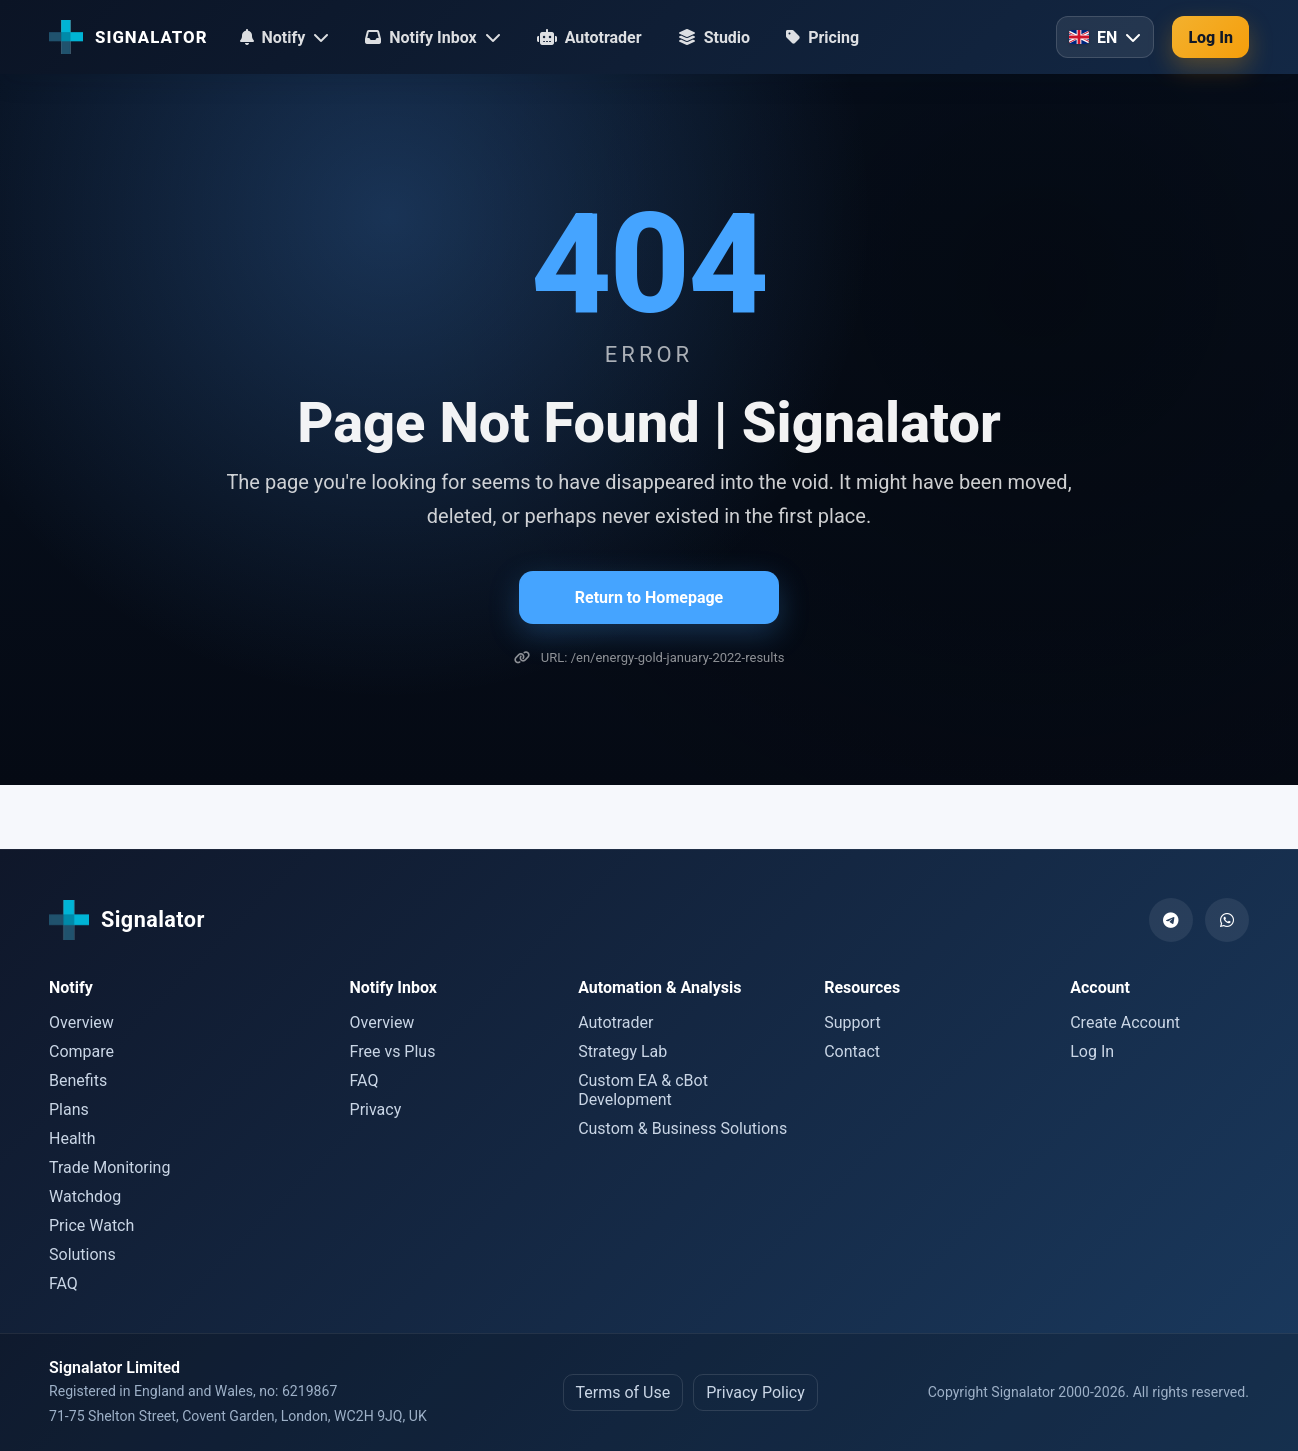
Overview (81, 1022)
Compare (81, 1051)
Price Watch (91, 1225)
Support (852, 1022)
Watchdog (85, 1196)
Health (72, 1138)
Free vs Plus (393, 1051)
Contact (852, 1051)
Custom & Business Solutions (682, 1128)
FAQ (63, 1283)
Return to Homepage (649, 597)
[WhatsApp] (1227, 920)
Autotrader (615, 1022)
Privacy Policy (755, 1392)
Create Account (1125, 1022)
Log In (1210, 37)
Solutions (82, 1254)
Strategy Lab (622, 1051)
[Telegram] (1171, 920)
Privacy (376, 1109)
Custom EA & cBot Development (643, 1090)
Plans (69, 1109)
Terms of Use (623, 1392)
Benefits (78, 1080)
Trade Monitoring (109, 1167)
